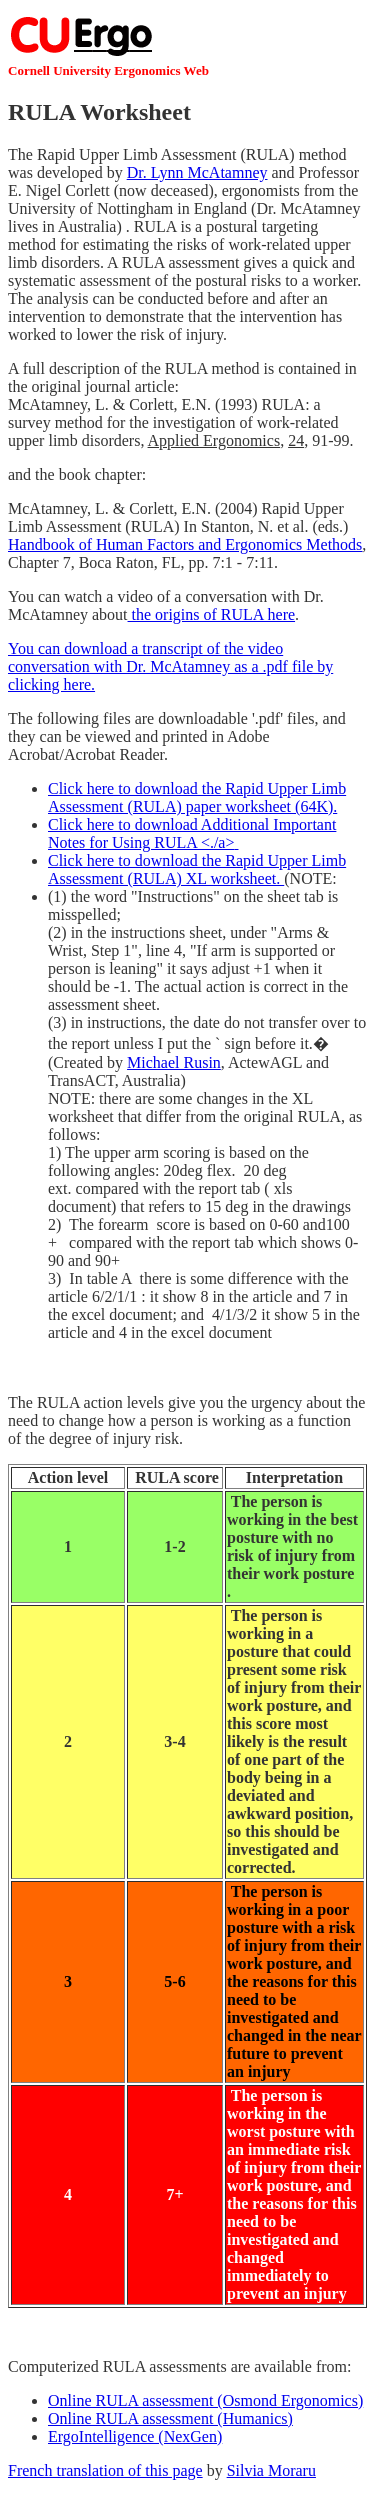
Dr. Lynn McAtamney (197, 172)
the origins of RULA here (212, 614)
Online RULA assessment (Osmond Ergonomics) (205, 2400)
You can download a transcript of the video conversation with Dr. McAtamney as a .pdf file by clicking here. (170, 666)
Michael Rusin (174, 1062)
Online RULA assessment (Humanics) (170, 2418)
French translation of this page (105, 2470)
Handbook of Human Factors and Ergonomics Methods (185, 544)
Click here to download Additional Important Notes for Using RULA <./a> (192, 833)
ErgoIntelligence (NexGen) (135, 2436)
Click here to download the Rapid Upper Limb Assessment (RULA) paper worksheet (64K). (197, 797)
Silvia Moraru (271, 2470)
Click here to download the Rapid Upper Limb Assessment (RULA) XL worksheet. (197, 869)
